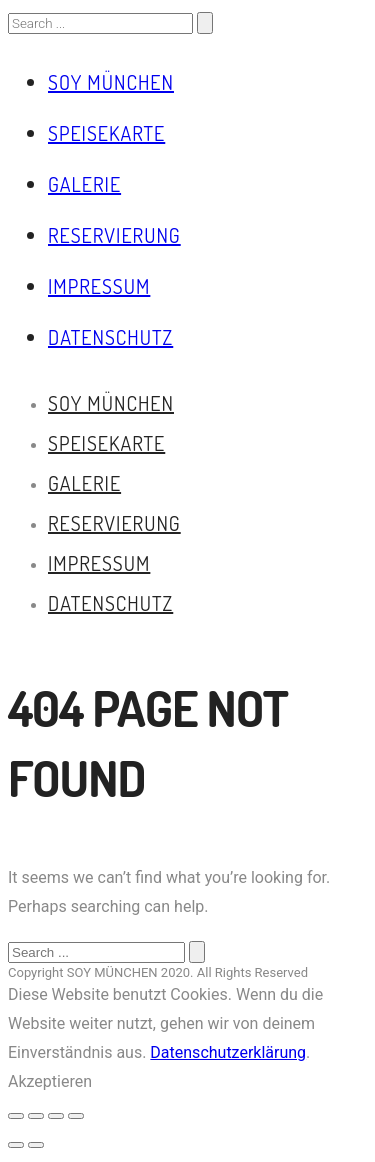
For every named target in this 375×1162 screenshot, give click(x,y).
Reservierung (114, 235)
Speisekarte (106, 133)
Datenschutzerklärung (228, 1052)
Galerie (84, 184)
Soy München (111, 82)
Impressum (99, 286)
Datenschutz (110, 337)
